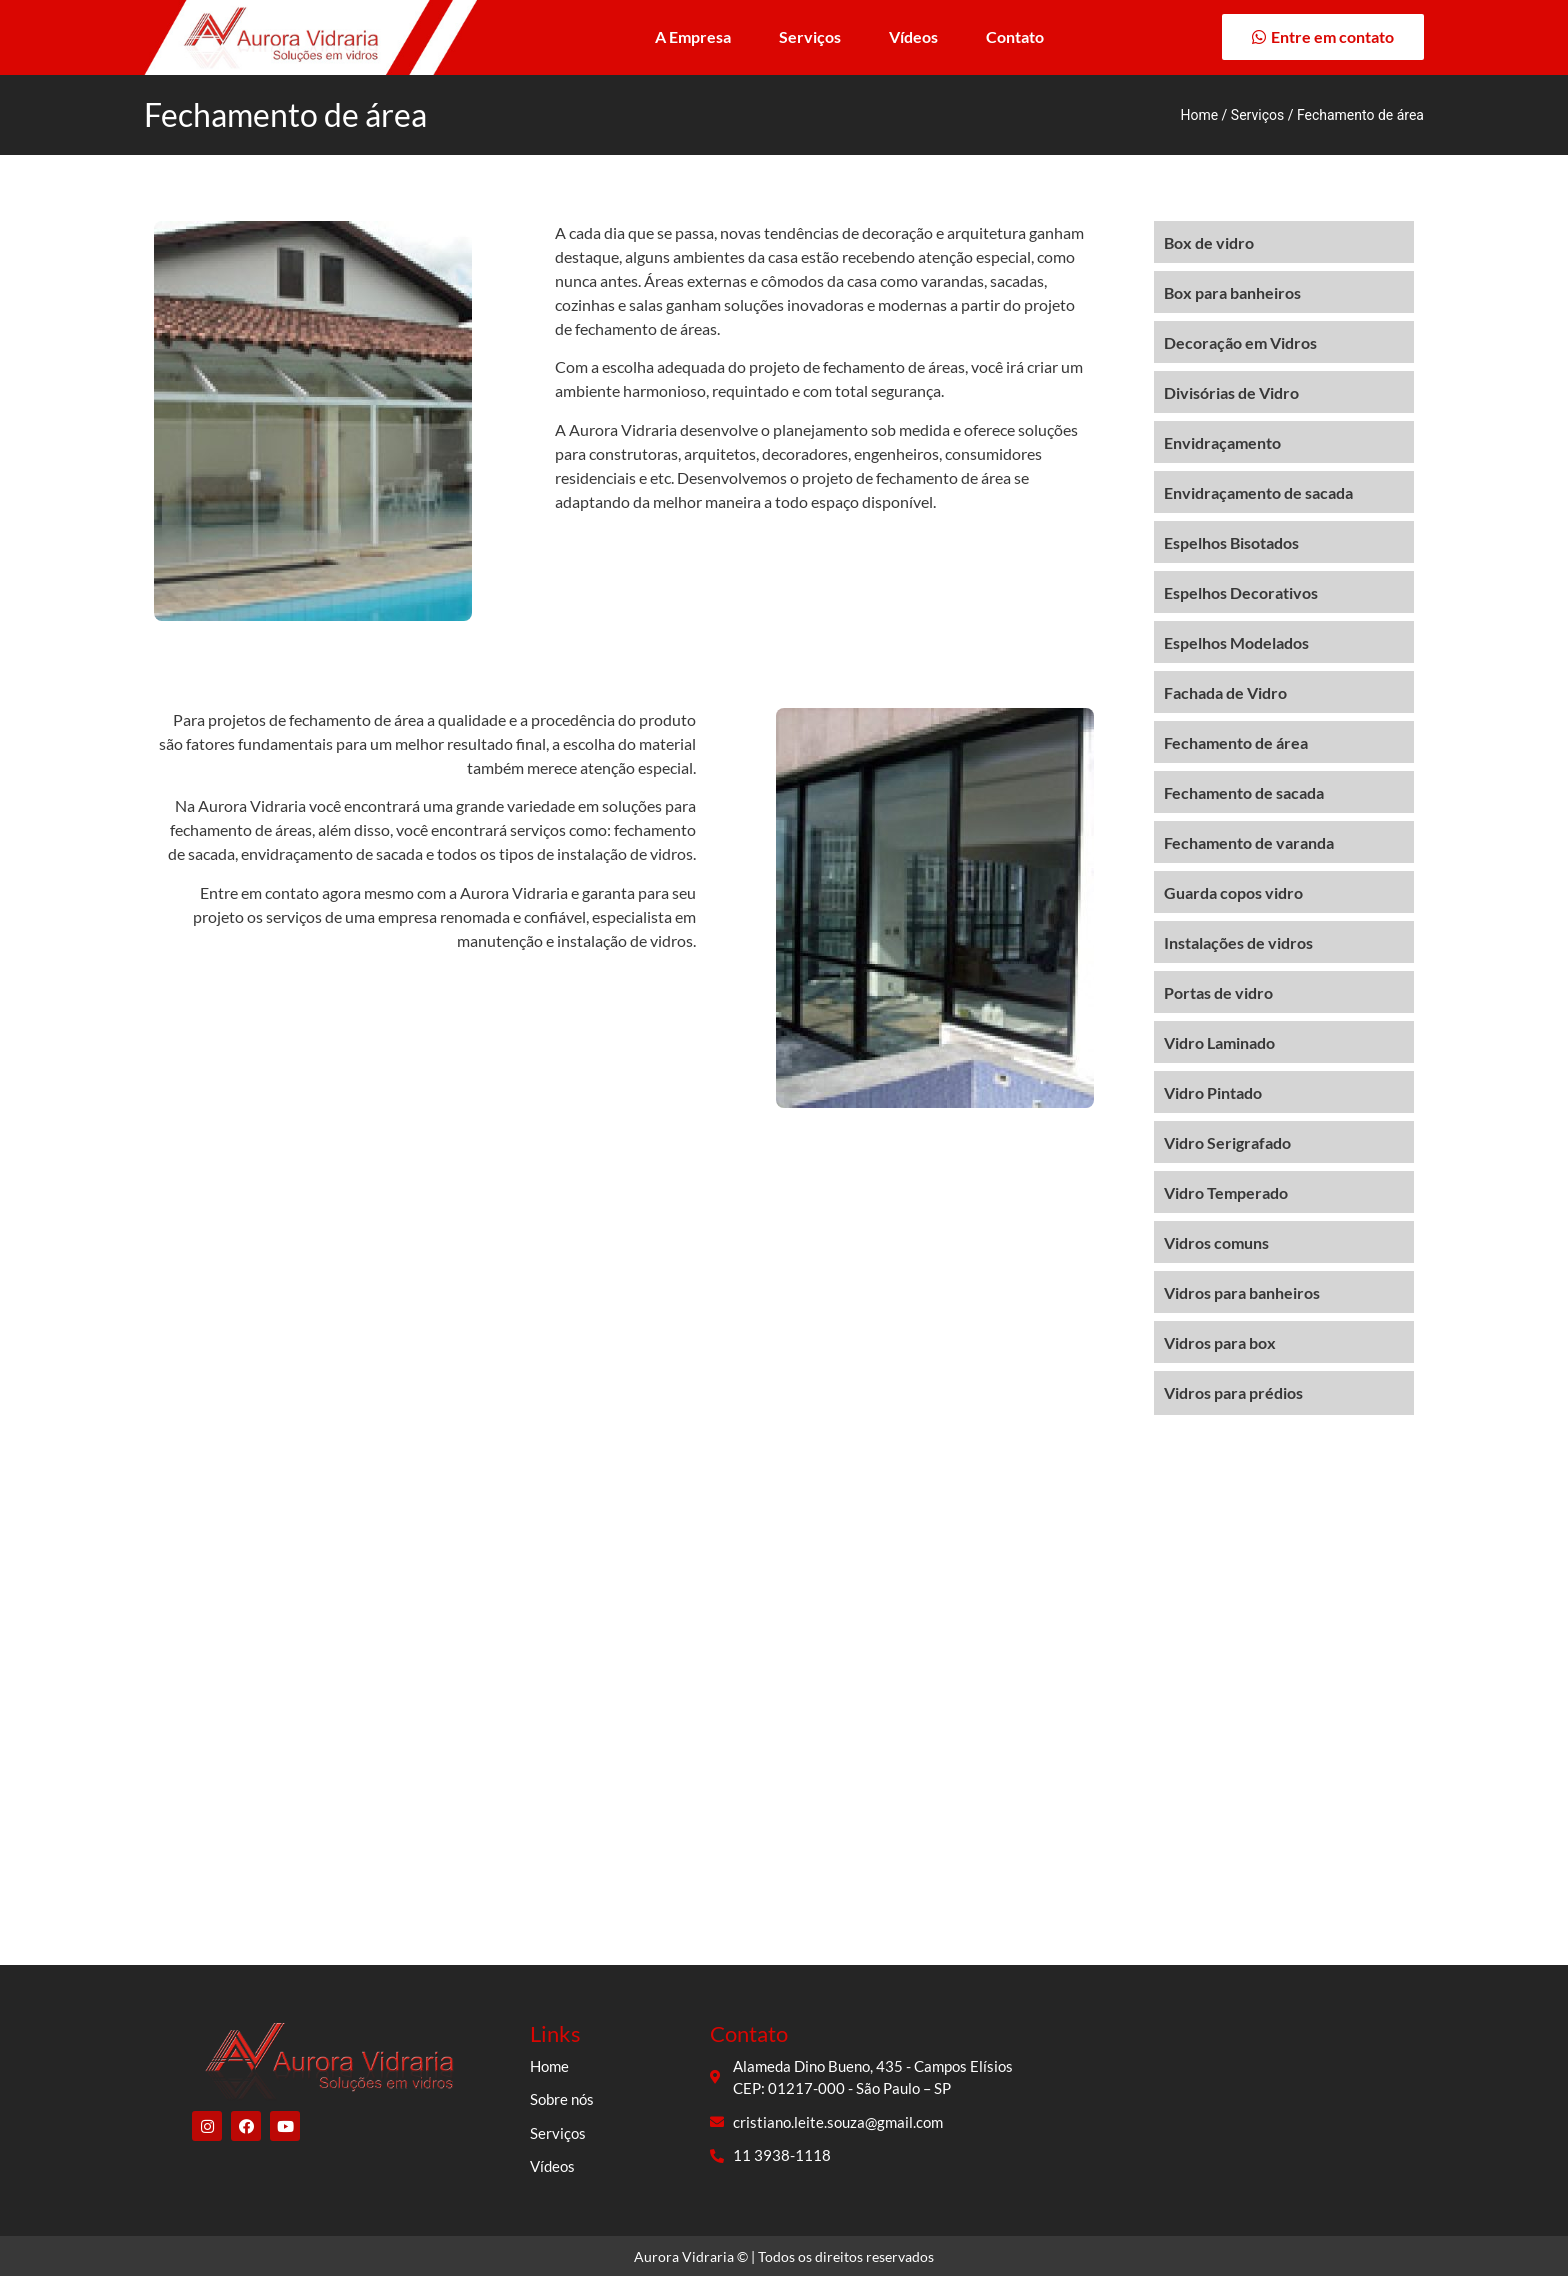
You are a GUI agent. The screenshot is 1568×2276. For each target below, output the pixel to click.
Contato (1015, 36)
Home (1199, 115)
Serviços (810, 36)
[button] (1323, 37)
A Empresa (693, 36)
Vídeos (913, 36)
